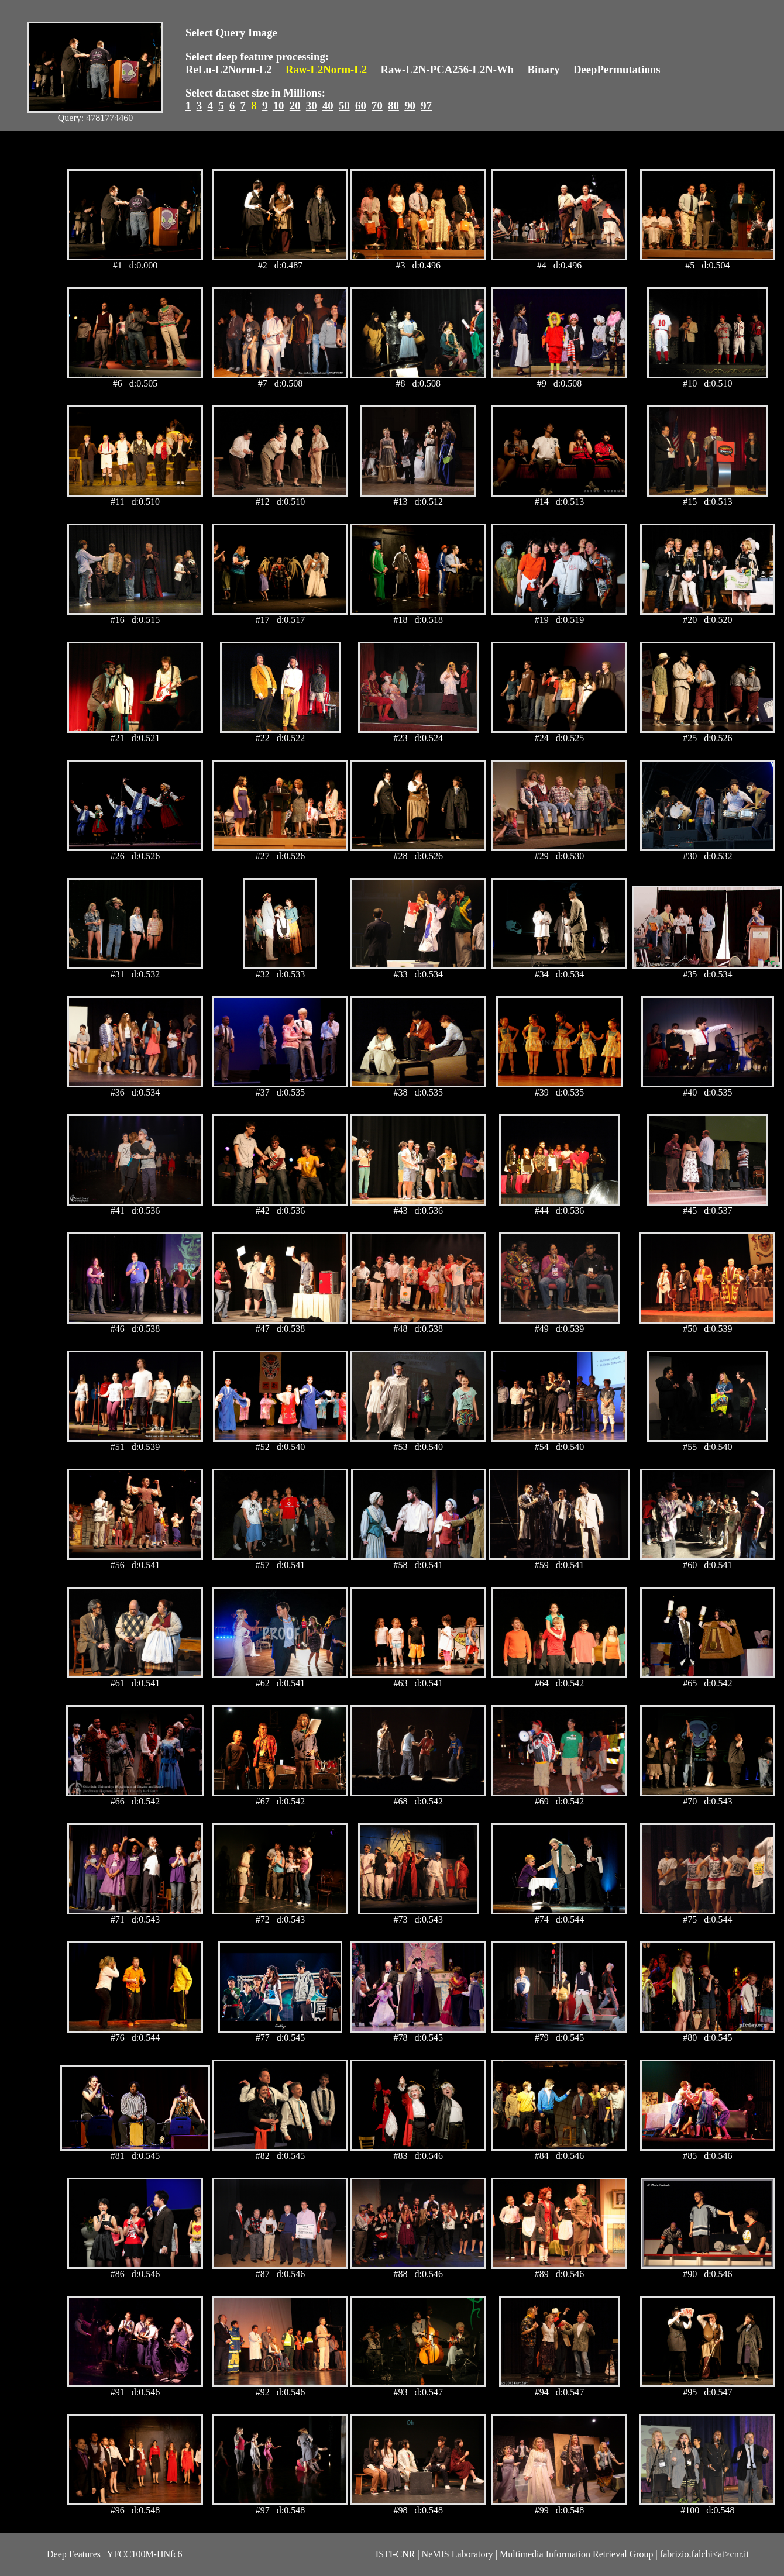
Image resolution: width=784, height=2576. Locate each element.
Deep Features (74, 2554)
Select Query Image (231, 32)
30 (311, 105)
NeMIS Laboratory (457, 2554)
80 (393, 105)
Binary (543, 69)
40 (327, 105)
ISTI (384, 2554)
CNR (405, 2554)
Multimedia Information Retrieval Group (577, 2554)
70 (377, 105)
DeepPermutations (617, 69)
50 (344, 105)
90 (409, 105)
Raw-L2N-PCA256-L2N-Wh (447, 69)
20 (295, 105)
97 (426, 105)
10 (278, 105)
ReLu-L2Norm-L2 (228, 69)
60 (360, 105)
